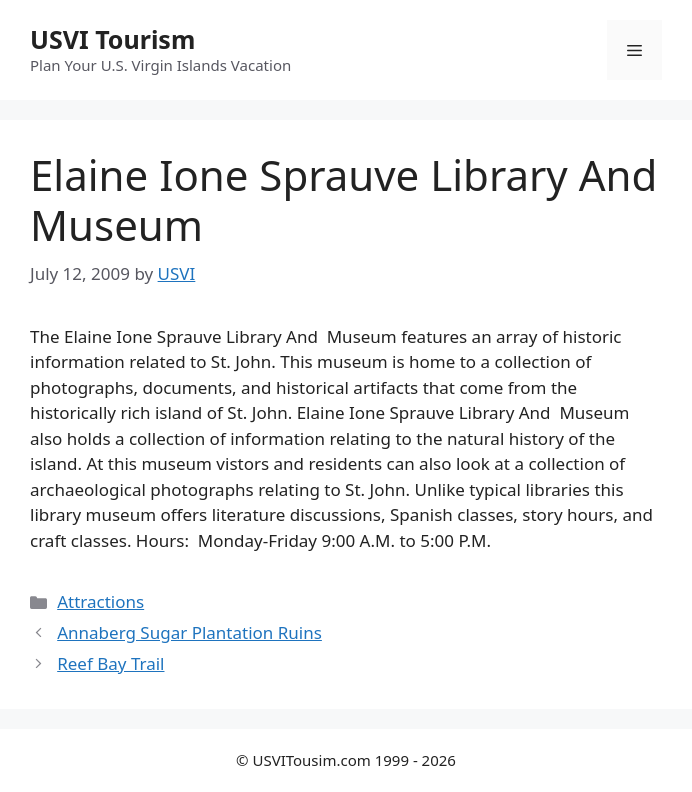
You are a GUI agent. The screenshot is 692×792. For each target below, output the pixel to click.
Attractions (100, 601)
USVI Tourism (112, 39)
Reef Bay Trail (110, 663)
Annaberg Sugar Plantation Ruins (189, 632)
